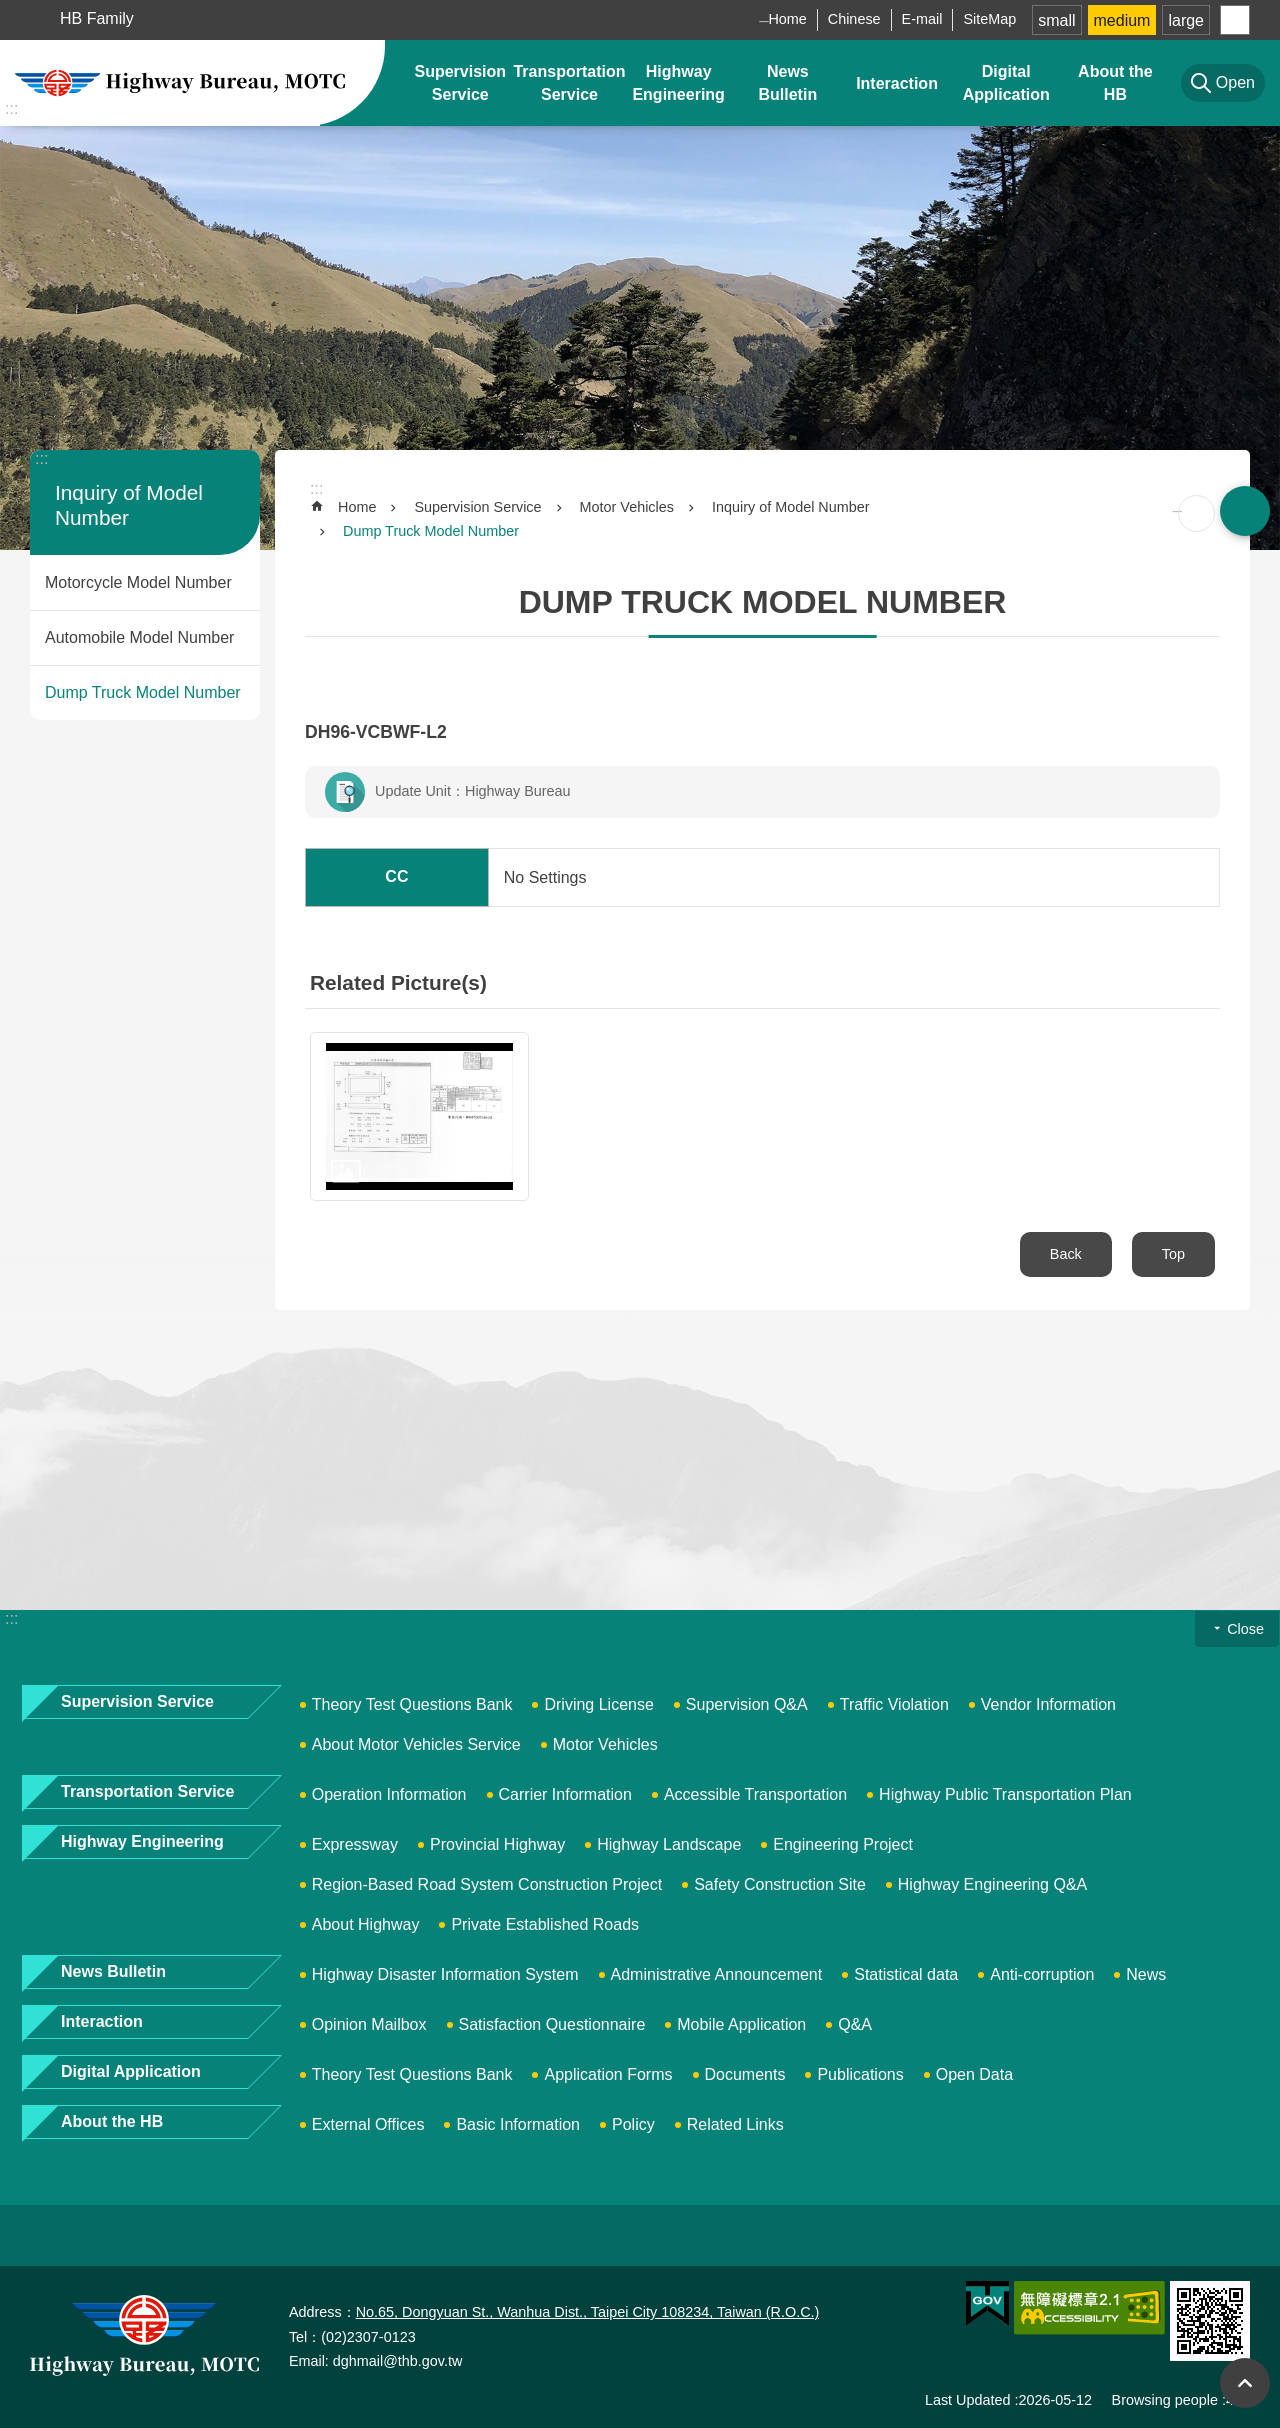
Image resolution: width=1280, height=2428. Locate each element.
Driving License (598, 1704)
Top (1173, 1254)
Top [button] (1245, 2383)
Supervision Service (460, 83)
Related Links (735, 2124)
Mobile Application (741, 2024)
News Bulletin (788, 83)
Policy (633, 2124)
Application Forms (608, 2074)
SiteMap (989, 19)
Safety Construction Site (780, 1884)
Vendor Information (1048, 1704)
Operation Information (389, 1794)
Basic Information (518, 2124)
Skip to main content (10, 10)
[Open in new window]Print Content (1196, 513)
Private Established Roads (545, 1924)
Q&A (855, 2024)
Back (1066, 1254)
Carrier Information (565, 1794)
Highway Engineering (678, 83)
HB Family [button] (97, 18)
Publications (860, 2074)
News (1146, 1974)
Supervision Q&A (747, 1704)
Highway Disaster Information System (445, 1974)
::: (11, 108)
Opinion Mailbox (369, 2024)
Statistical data (906, 1974)
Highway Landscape (669, 1844)
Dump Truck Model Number (143, 692)
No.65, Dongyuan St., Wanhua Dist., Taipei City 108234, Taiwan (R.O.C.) (588, 2312)
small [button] (1056, 20)
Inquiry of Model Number (791, 507)
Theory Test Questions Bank (412, 1704)
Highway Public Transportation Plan (1005, 1794)
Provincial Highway (497, 1844)
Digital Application (1006, 83)
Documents (745, 2074)
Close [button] (1245, 1629)
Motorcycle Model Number (138, 582)
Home (787, 19)
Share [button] (1235, 20)
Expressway (355, 1844)
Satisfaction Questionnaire (552, 2024)
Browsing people (1165, 2400)
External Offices (368, 2124)
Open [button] (1245, 511)
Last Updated (968, 2400)
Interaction (897, 83)
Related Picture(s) (398, 982)
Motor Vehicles (627, 507)
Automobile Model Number (139, 637)
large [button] (1186, 20)
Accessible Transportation (755, 1794)
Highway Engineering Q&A (992, 1884)
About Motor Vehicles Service (416, 1744)
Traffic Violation (894, 1704)
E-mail (922, 19)
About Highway (366, 1924)
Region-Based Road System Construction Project (487, 1884)
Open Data (974, 2074)
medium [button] (1122, 20)
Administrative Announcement (717, 1974)
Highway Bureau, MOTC (180, 83)
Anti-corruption (1042, 1974)
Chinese (854, 19)
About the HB (1115, 83)
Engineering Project (843, 1844)
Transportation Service (569, 83)
